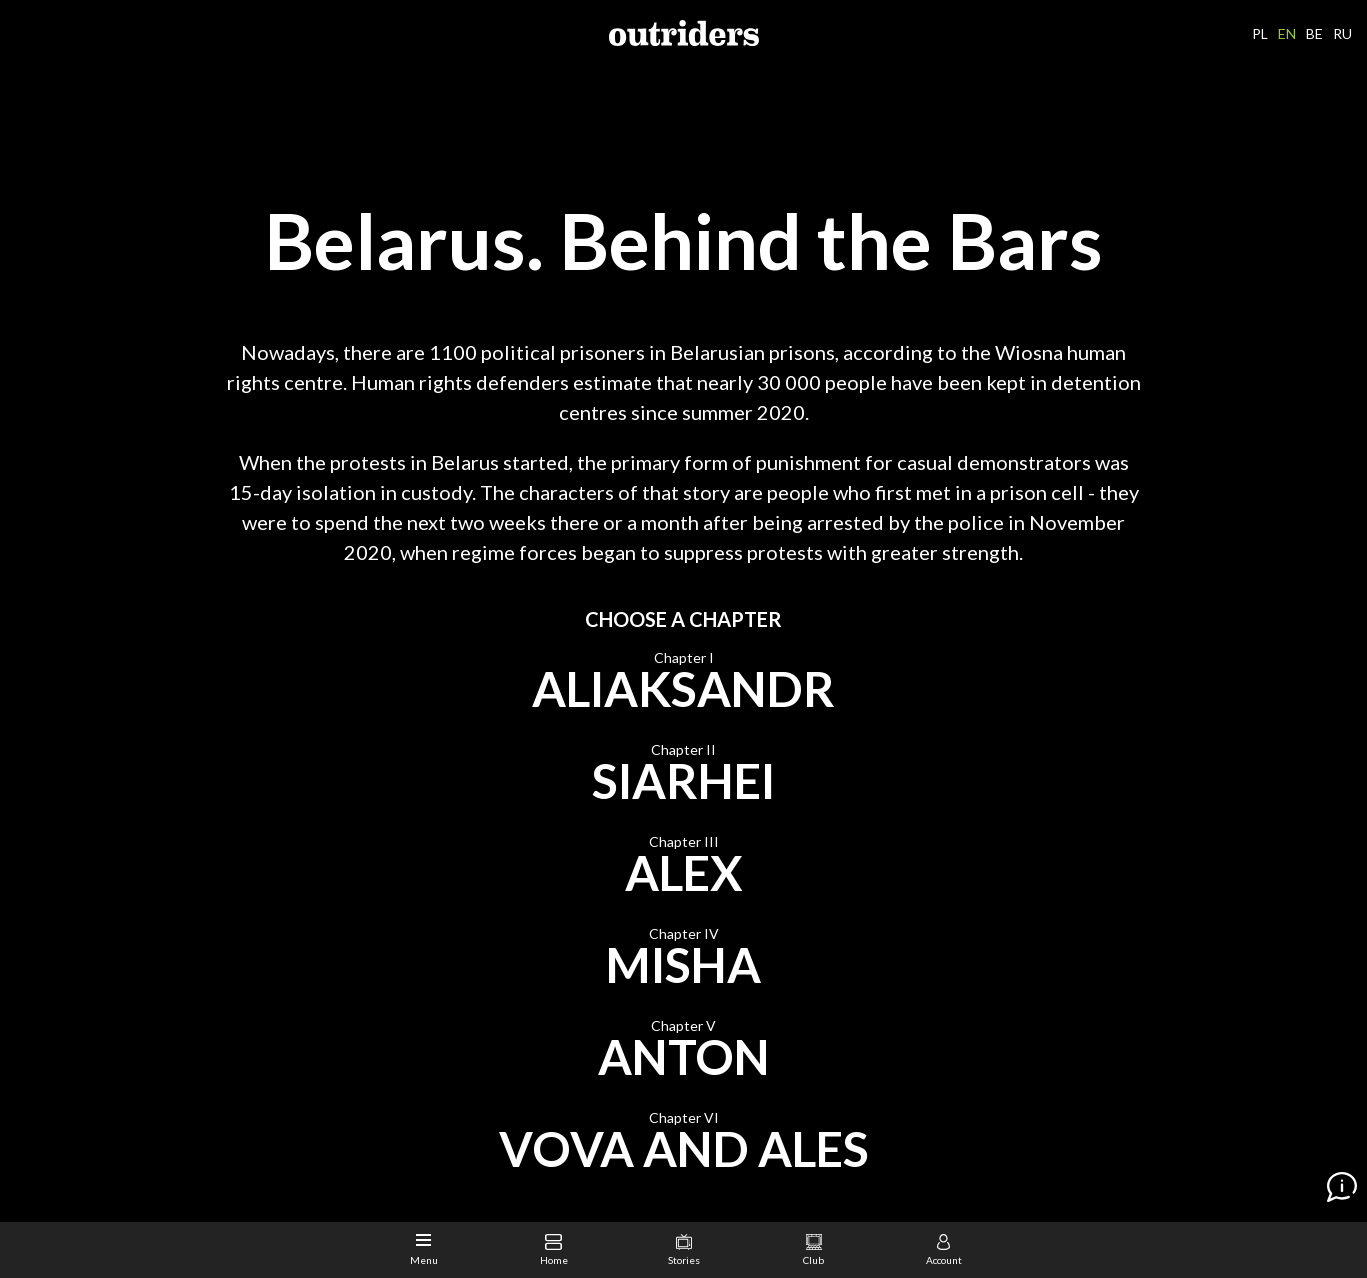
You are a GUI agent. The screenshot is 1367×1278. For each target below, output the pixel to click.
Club (813, 1250)
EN (1287, 33)
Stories (684, 1250)
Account (944, 1250)
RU (1342, 33)
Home (554, 1250)
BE (1314, 33)
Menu (424, 1250)
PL (1260, 33)
